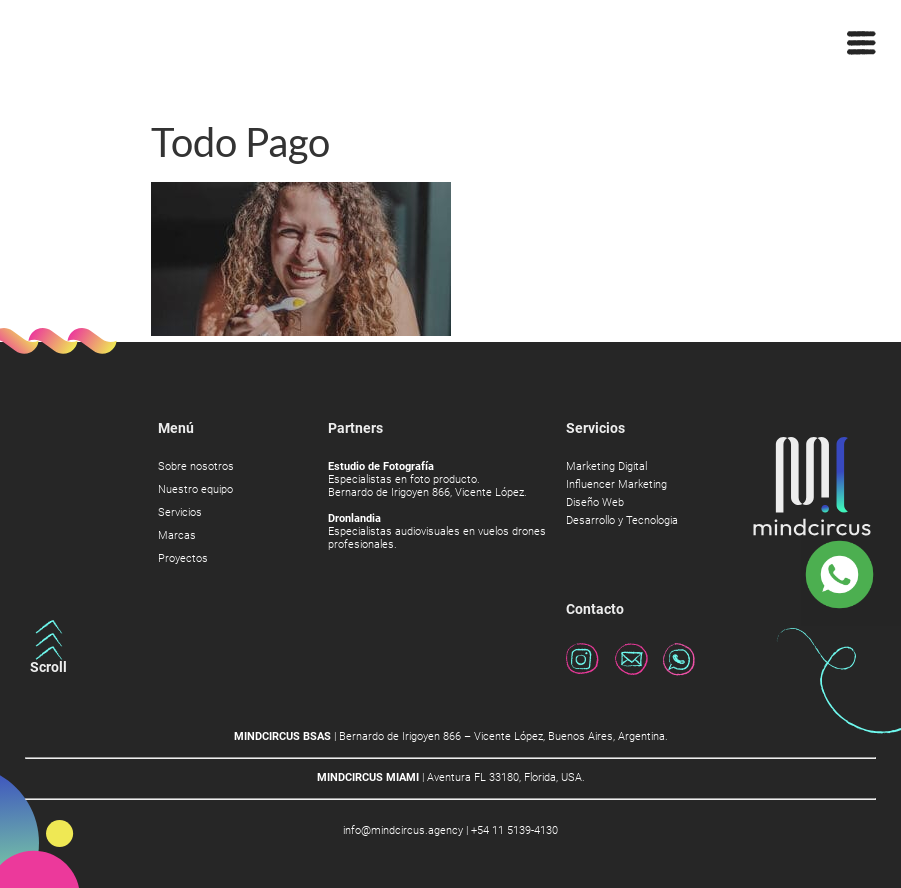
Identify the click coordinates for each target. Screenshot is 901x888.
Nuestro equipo (195, 490)
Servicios (180, 513)
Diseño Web (595, 503)
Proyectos (183, 559)
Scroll (48, 667)
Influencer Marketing (616, 485)
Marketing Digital (606, 467)
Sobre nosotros (196, 467)
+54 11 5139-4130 (514, 830)
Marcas (177, 536)
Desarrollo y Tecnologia (622, 521)
